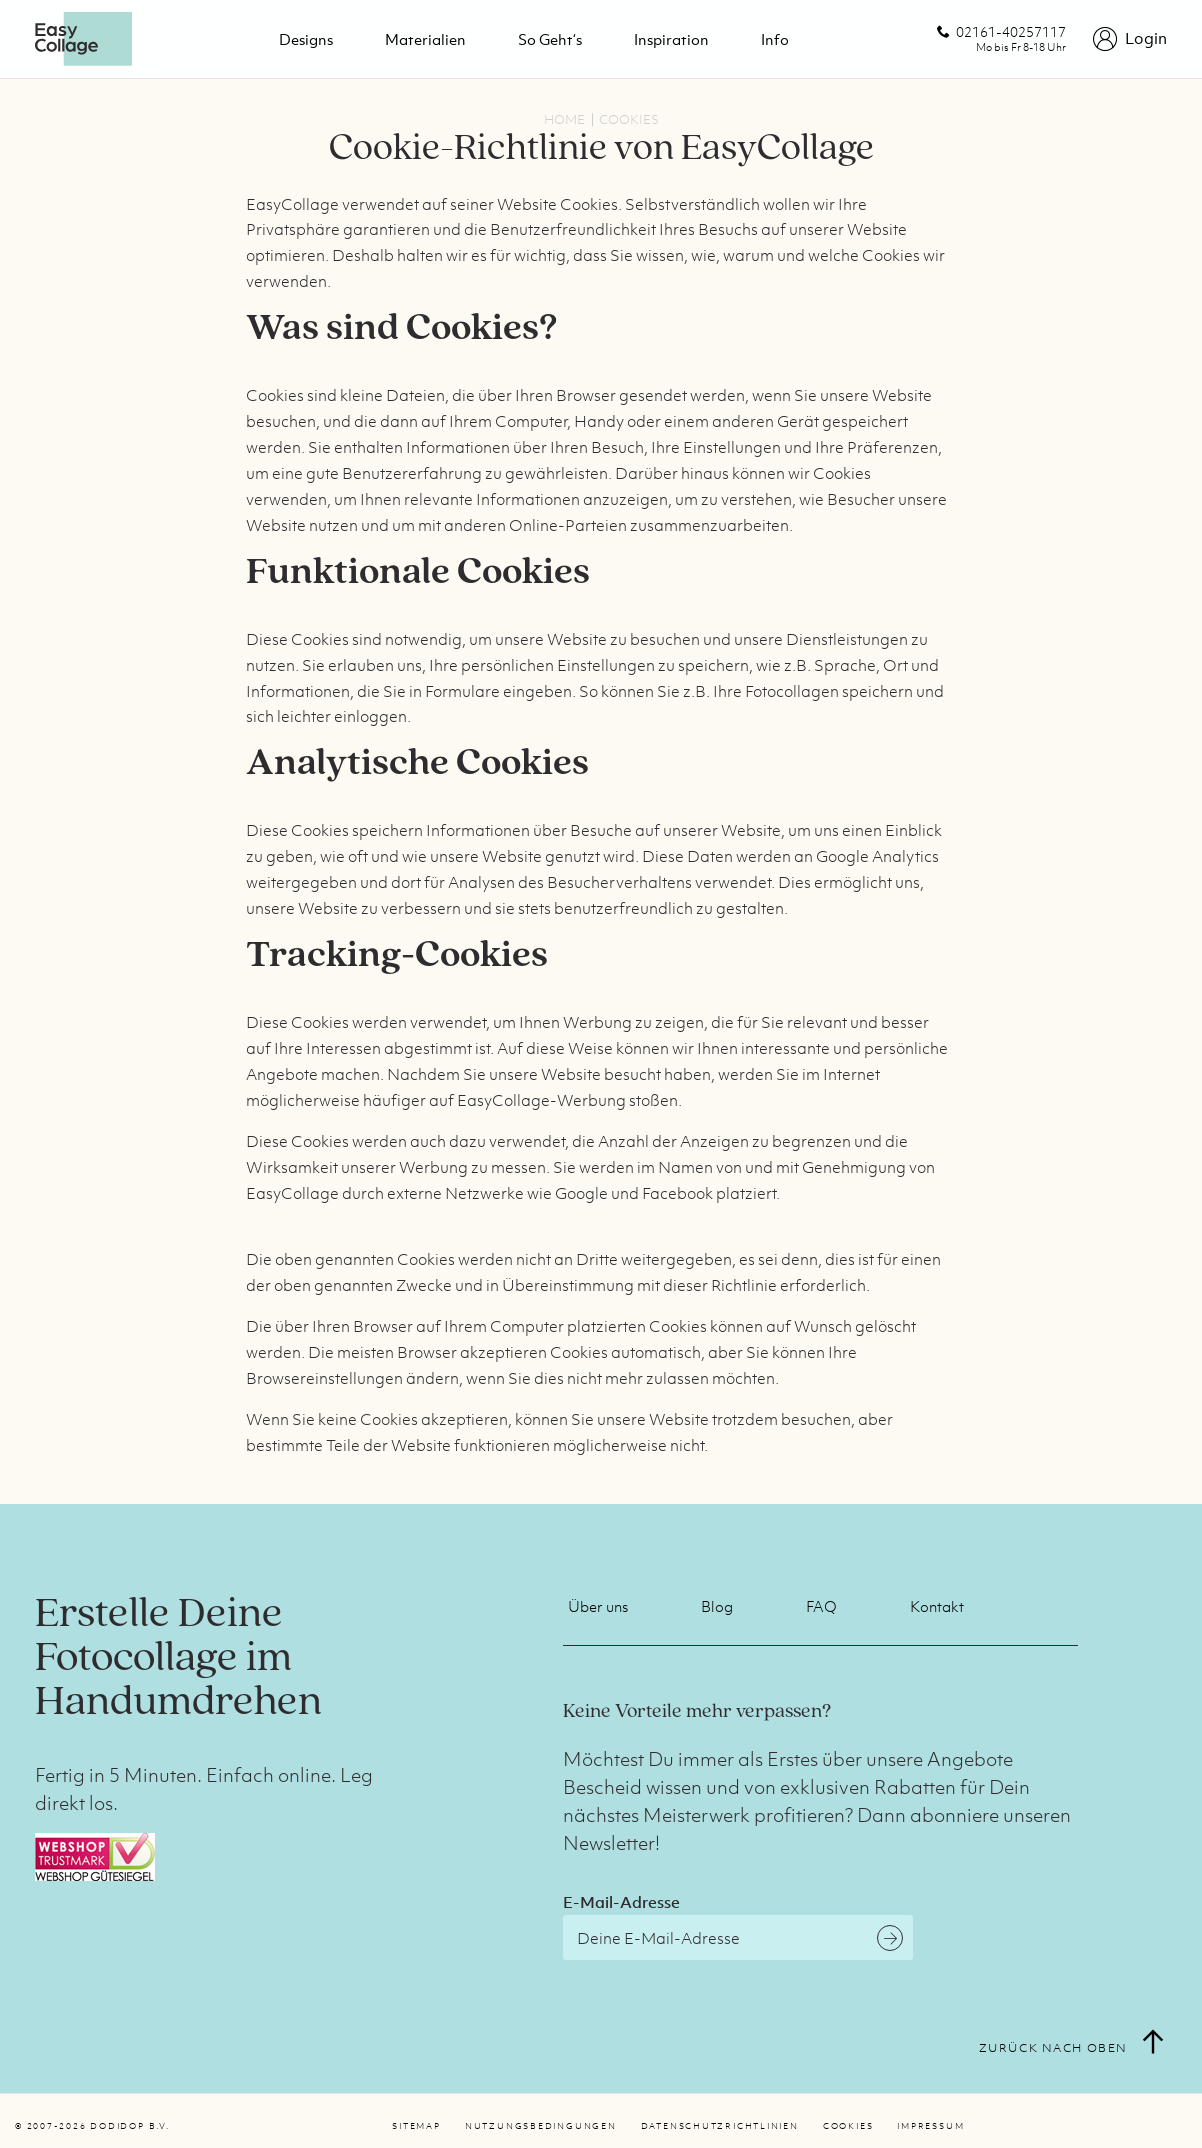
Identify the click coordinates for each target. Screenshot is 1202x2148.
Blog (717, 1606)
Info (775, 39)
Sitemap (416, 2126)
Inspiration (671, 39)
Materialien (425, 39)
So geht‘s (550, 39)
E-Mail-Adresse (621, 1902)
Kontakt (937, 1606)
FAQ (821, 1606)
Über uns (598, 1606)
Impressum (930, 2126)
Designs (306, 39)
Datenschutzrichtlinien (720, 2126)
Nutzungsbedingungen (541, 2126)
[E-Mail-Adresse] (738, 1937)
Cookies (848, 2126)
